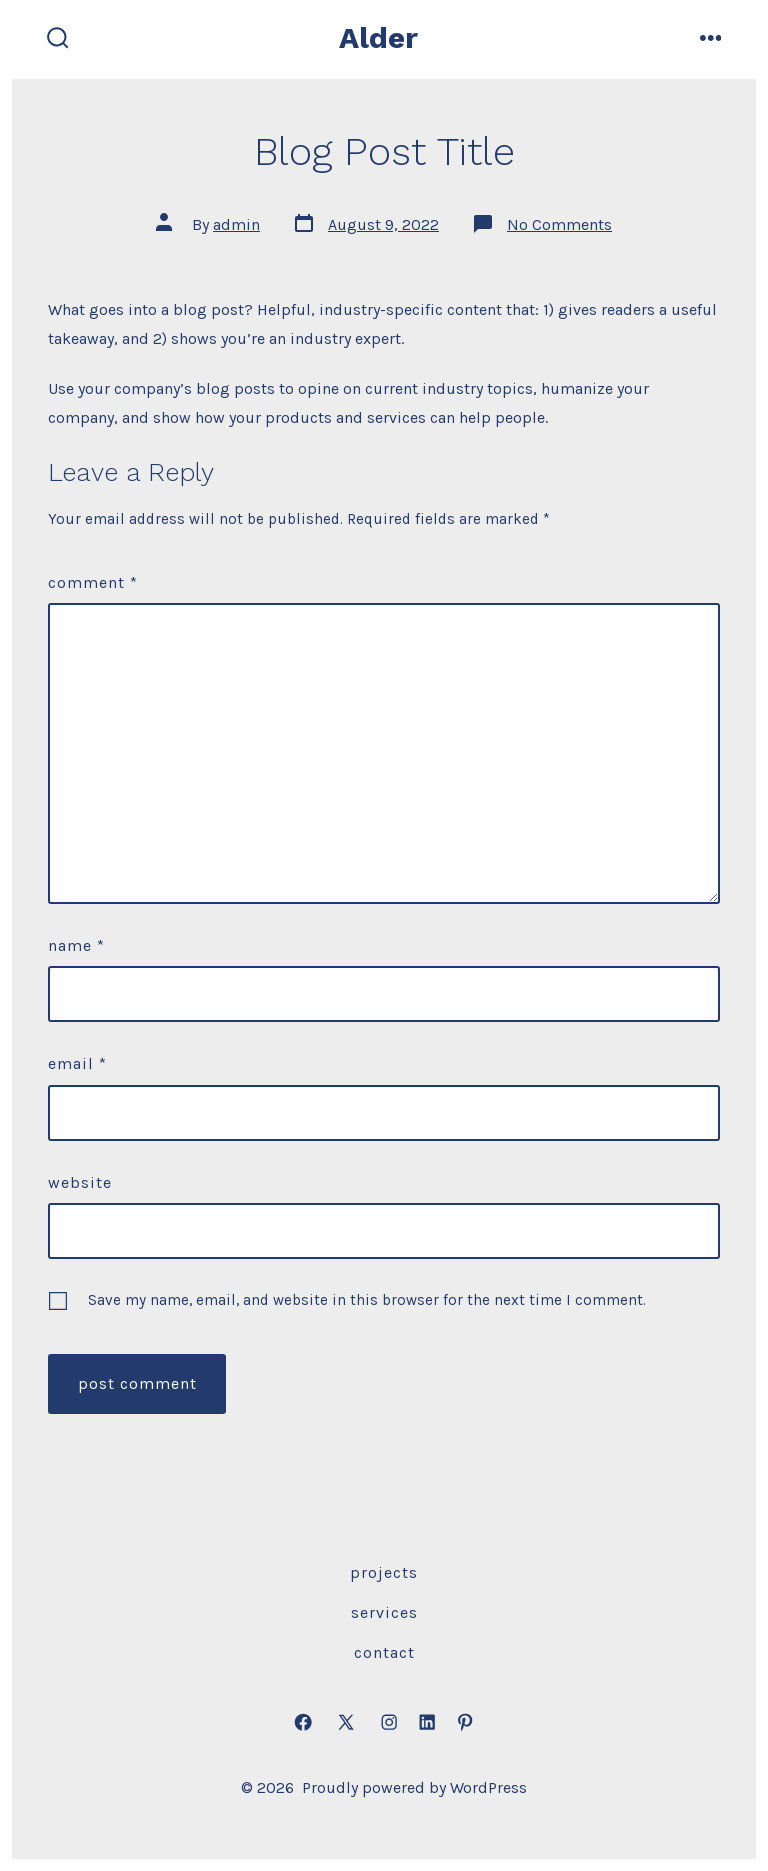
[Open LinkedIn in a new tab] (427, 1722)
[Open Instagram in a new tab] (389, 1722)
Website (80, 1182)
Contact (384, 1652)
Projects (384, 1572)
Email (77, 1063)
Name (76, 945)
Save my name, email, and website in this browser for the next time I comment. (367, 1300)
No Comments (559, 224)
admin (236, 224)
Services (384, 1612)
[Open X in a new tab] (346, 1722)
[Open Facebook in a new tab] (303, 1722)
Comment (93, 582)
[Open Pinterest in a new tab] (465, 1722)
